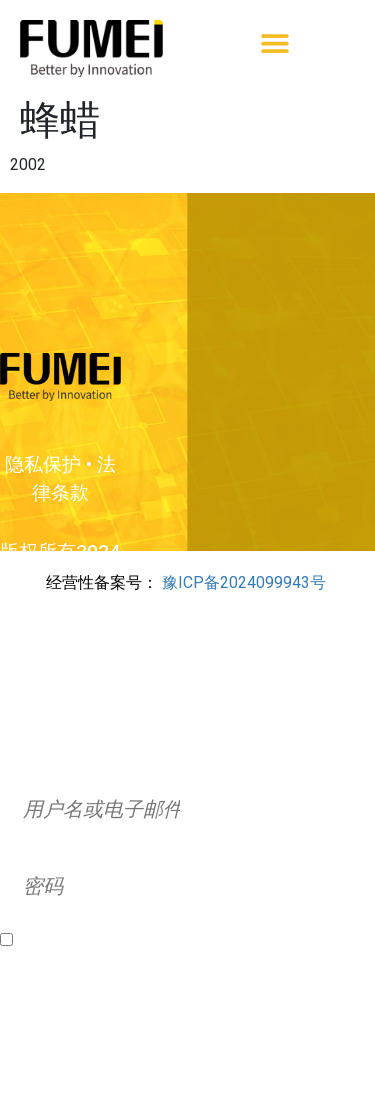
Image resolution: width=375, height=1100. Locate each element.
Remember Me (73, 940)
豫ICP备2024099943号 (244, 582)
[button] (275, 43)
